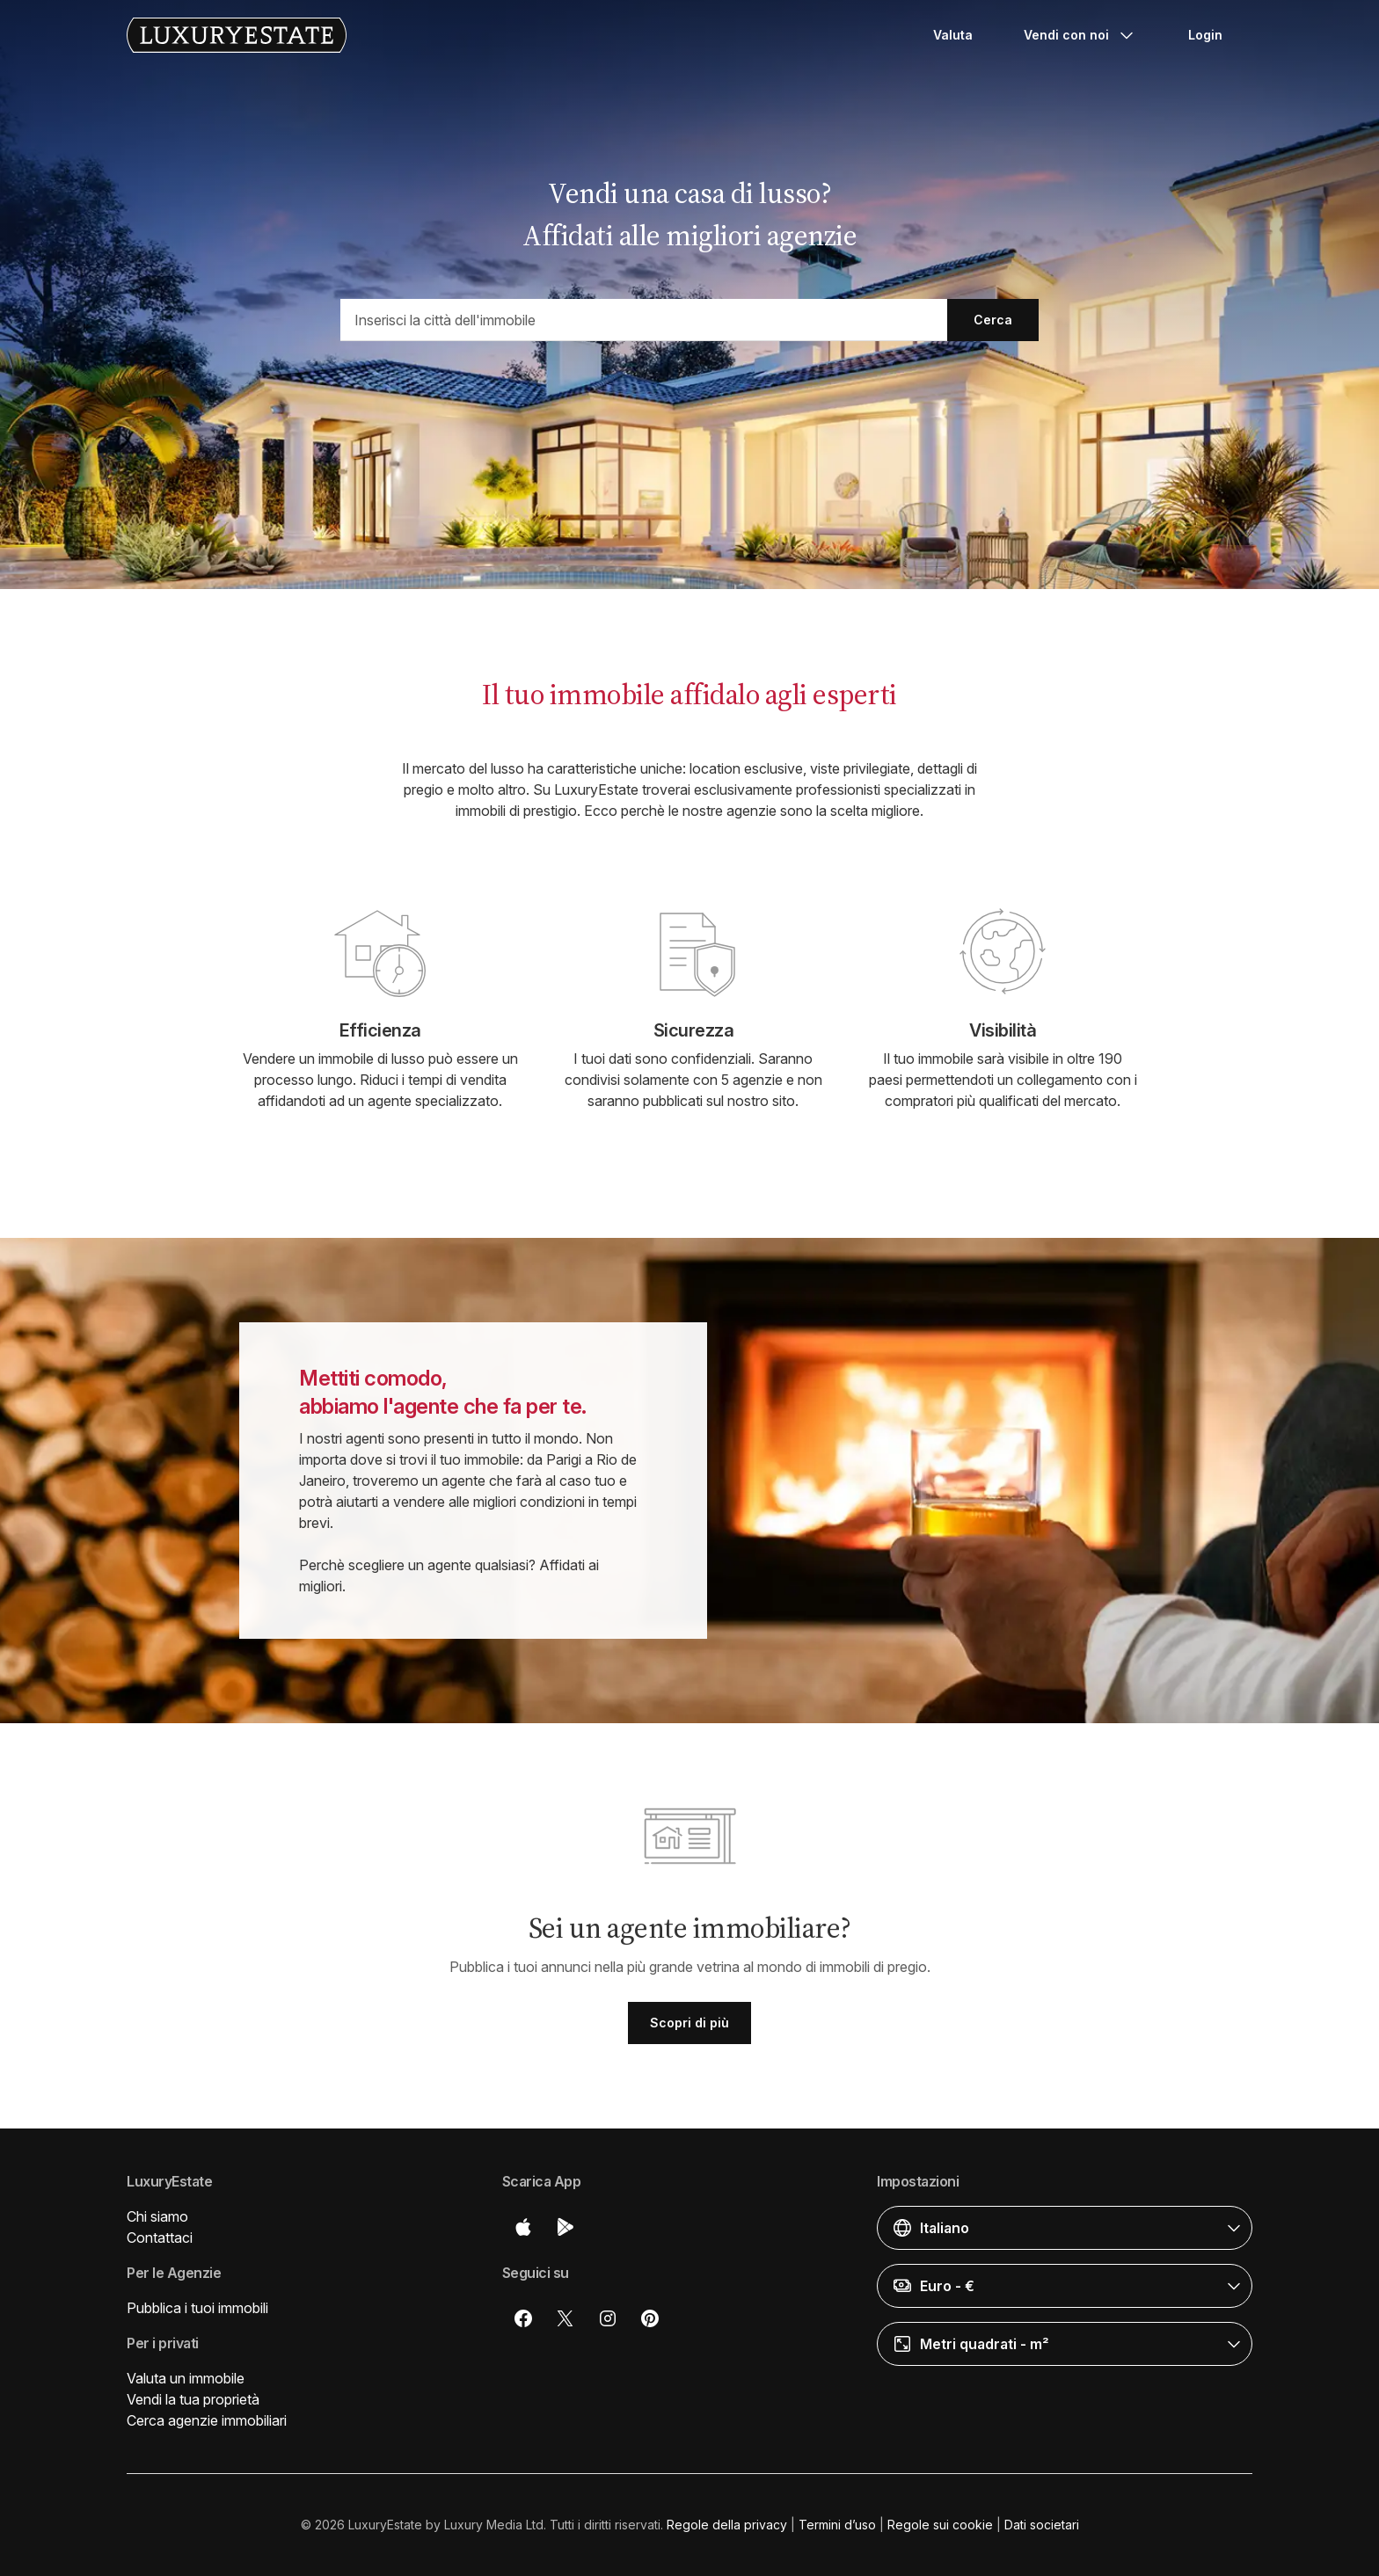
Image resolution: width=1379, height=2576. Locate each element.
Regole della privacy (727, 2524)
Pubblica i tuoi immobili (197, 2308)
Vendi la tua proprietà (193, 2399)
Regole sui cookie (940, 2524)
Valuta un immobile (185, 2378)
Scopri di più (689, 2022)
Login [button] (1205, 34)
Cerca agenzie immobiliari (207, 2420)
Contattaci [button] (160, 2237)
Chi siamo (157, 2216)
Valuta (953, 34)
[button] (1064, 2228)
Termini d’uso (837, 2524)
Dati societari (1041, 2524)
